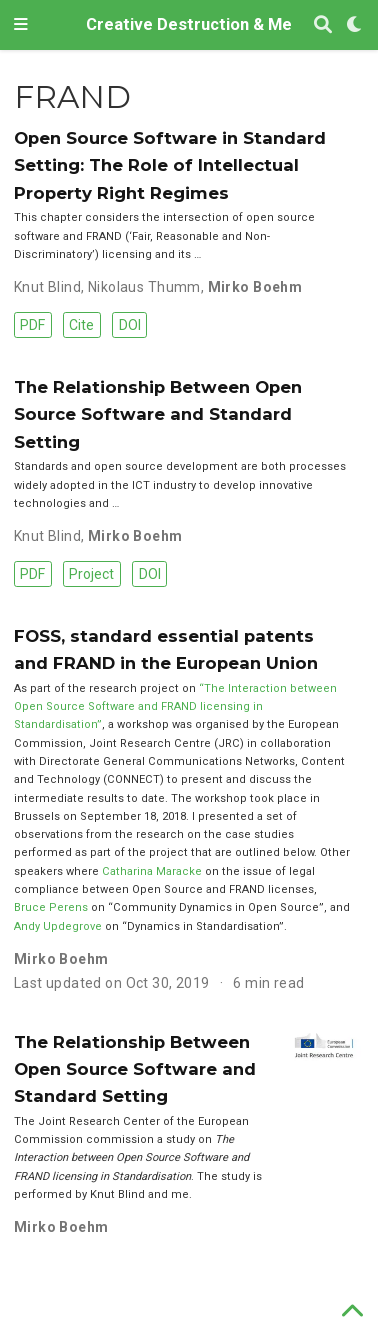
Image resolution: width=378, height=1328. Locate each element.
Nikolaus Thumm (144, 287)
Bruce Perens (51, 907)
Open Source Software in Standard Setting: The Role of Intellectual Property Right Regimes (170, 165)
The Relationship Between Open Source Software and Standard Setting (158, 414)
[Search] (323, 25)
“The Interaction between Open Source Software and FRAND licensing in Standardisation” (175, 707)
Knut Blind (47, 287)
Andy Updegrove (58, 926)
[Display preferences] (355, 25)
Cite (81, 325)
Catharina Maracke (152, 871)
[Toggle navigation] (21, 25)
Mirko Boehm (255, 287)
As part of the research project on (106, 688)
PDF (32, 325)
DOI (130, 325)
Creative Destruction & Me (189, 24)
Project (91, 574)
